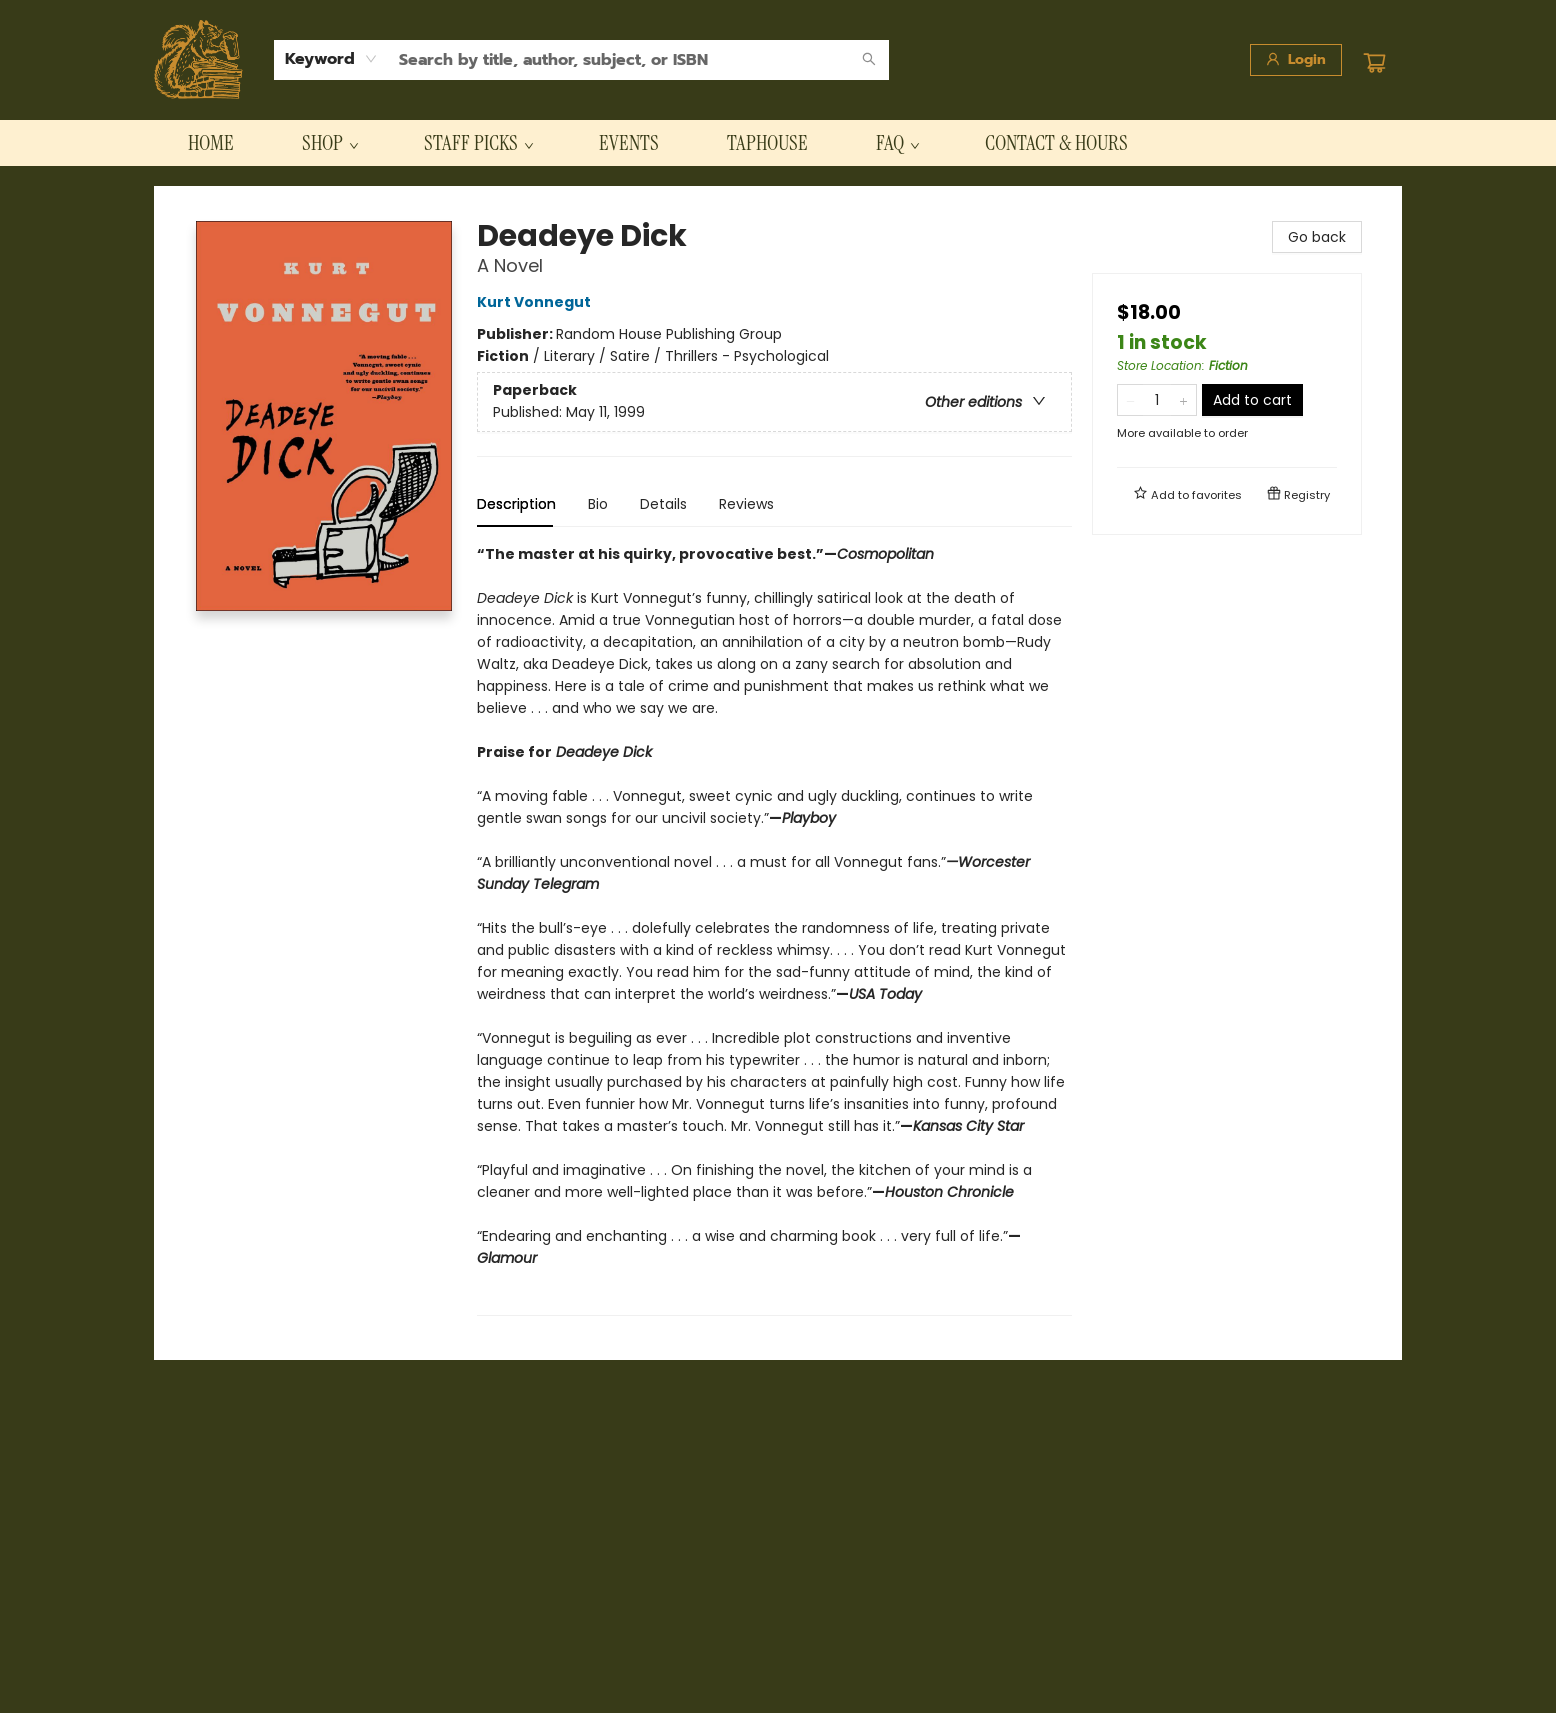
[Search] (869, 60)
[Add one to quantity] (1183, 400)
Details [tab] (663, 504)
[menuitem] (211, 143)
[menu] (778, 143)
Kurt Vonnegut (537, 302)
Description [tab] (516, 504)
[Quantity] (1157, 400)
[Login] (1296, 60)
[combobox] (331, 59)
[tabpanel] (774, 929)
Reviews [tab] (746, 504)
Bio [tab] (598, 504)
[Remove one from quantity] (1130, 400)
